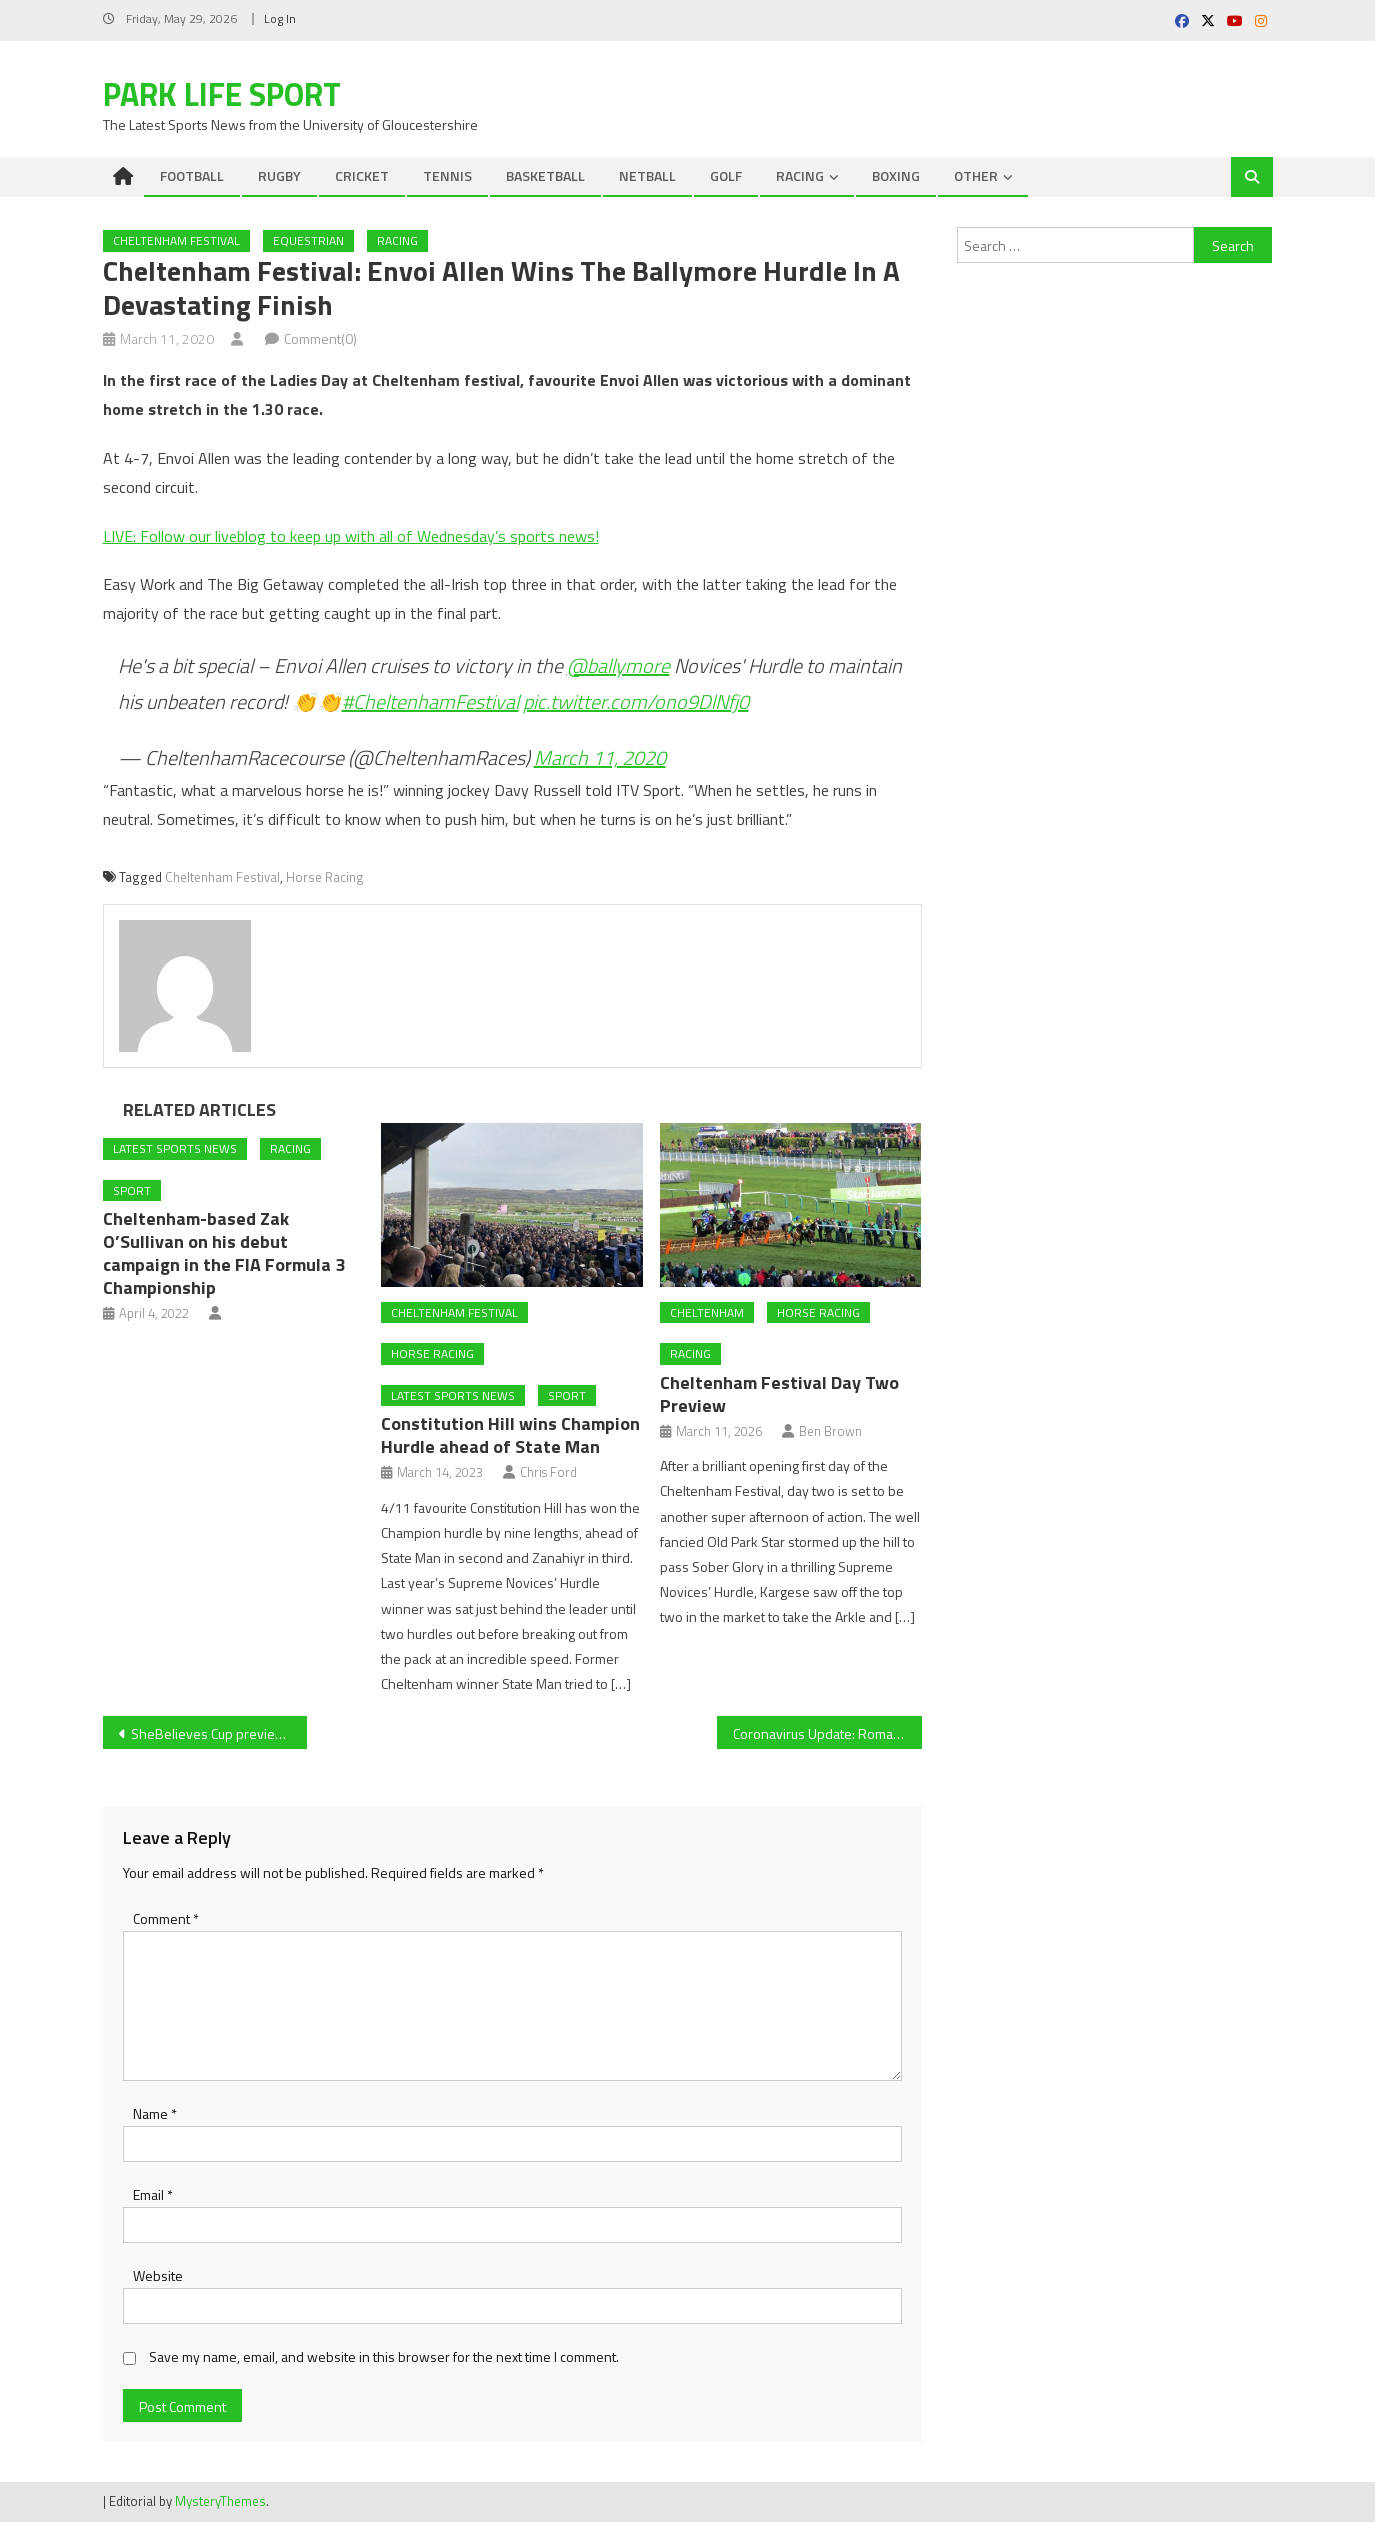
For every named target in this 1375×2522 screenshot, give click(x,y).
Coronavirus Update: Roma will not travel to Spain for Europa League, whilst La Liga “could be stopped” (827, 1733)
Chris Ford (548, 1472)
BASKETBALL (545, 175)
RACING (800, 175)
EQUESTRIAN (308, 240)
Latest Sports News (175, 1148)
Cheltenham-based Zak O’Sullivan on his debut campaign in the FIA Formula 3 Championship (224, 1253)
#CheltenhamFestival (430, 701)
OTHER (976, 175)
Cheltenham (707, 1312)
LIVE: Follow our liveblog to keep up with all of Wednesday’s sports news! (351, 536)
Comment (166, 1918)
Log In (280, 18)
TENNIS (447, 175)
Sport (132, 1190)
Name (155, 2113)
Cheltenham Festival (176, 240)
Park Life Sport (222, 94)
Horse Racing (325, 877)
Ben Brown (830, 1431)
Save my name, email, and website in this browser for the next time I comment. (384, 2356)
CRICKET (362, 175)
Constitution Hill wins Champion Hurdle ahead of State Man (510, 1435)
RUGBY (279, 175)
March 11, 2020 (600, 757)
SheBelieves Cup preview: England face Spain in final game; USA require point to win (219, 1733)
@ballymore (618, 665)
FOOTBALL (192, 175)
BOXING (896, 175)
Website (158, 2275)
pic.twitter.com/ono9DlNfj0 (636, 701)
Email (153, 2194)
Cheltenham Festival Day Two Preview (779, 1394)
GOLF (726, 175)
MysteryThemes (220, 2501)
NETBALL (647, 175)
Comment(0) (320, 338)
